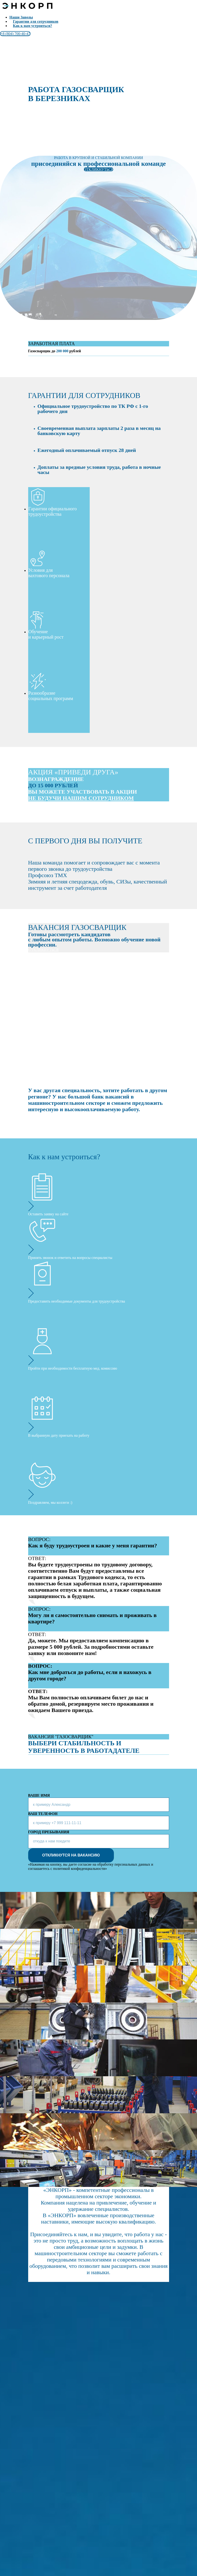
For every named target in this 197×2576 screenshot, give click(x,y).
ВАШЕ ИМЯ (39, 1795)
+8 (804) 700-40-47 (15, 34)
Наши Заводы (21, 17)
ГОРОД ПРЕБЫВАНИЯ (48, 1832)
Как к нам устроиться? (32, 26)
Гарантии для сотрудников (35, 21)
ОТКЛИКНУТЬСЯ (99, 169)
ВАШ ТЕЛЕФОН (43, 1814)
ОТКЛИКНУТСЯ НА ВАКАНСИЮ (71, 1855)
